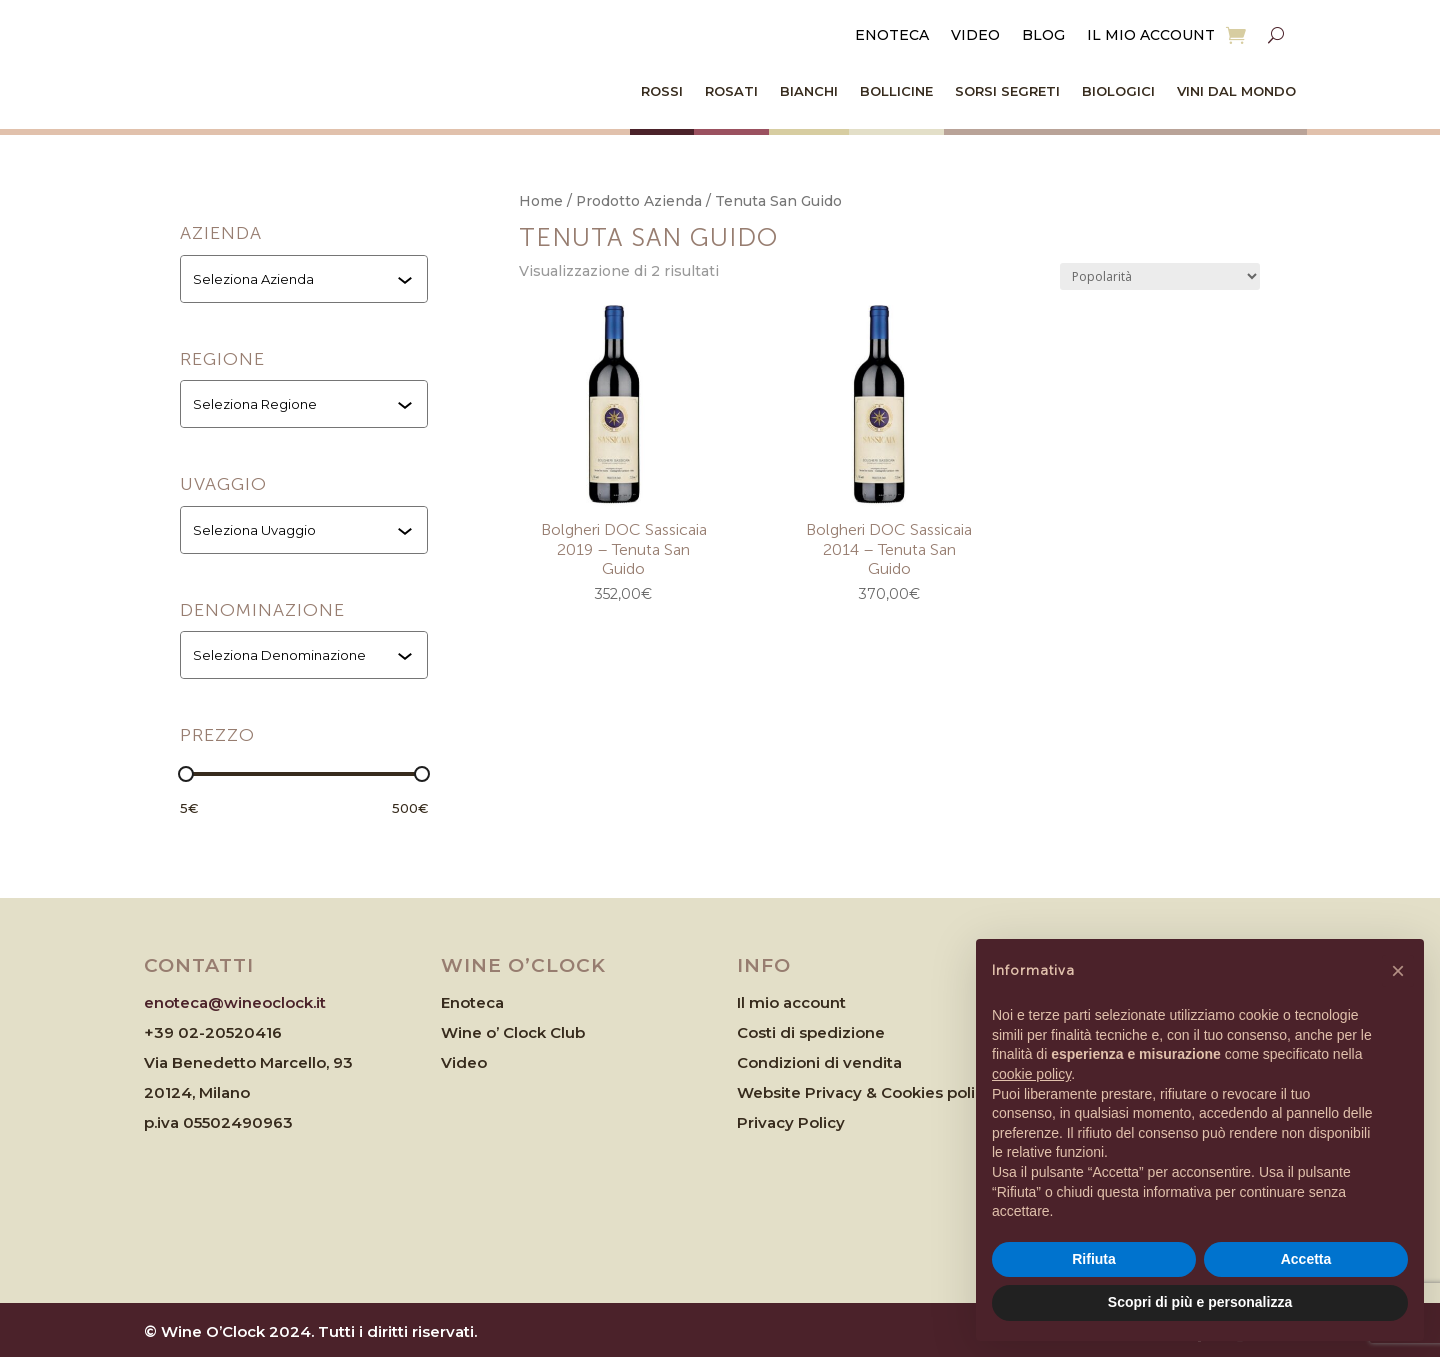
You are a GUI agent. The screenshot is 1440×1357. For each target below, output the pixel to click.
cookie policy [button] (1031, 1074)
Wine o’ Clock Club (513, 1032)
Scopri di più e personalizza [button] (1200, 1302)
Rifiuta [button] (1094, 1259)
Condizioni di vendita (819, 1062)
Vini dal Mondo (1236, 91)
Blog (1043, 36)
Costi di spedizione (811, 1032)
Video (975, 36)
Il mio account (1151, 36)
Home (541, 201)
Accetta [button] (1306, 1259)
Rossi (662, 91)
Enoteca (892, 36)
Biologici (1118, 91)
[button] (1398, 971)
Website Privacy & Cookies (842, 1092)
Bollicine (896, 91)
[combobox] (306, 279)
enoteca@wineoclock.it (235, 1002)
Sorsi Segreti (1007, 91)
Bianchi (809, 91)
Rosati (731, 91)
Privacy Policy (791, 1122)
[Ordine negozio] (1160, 276)
